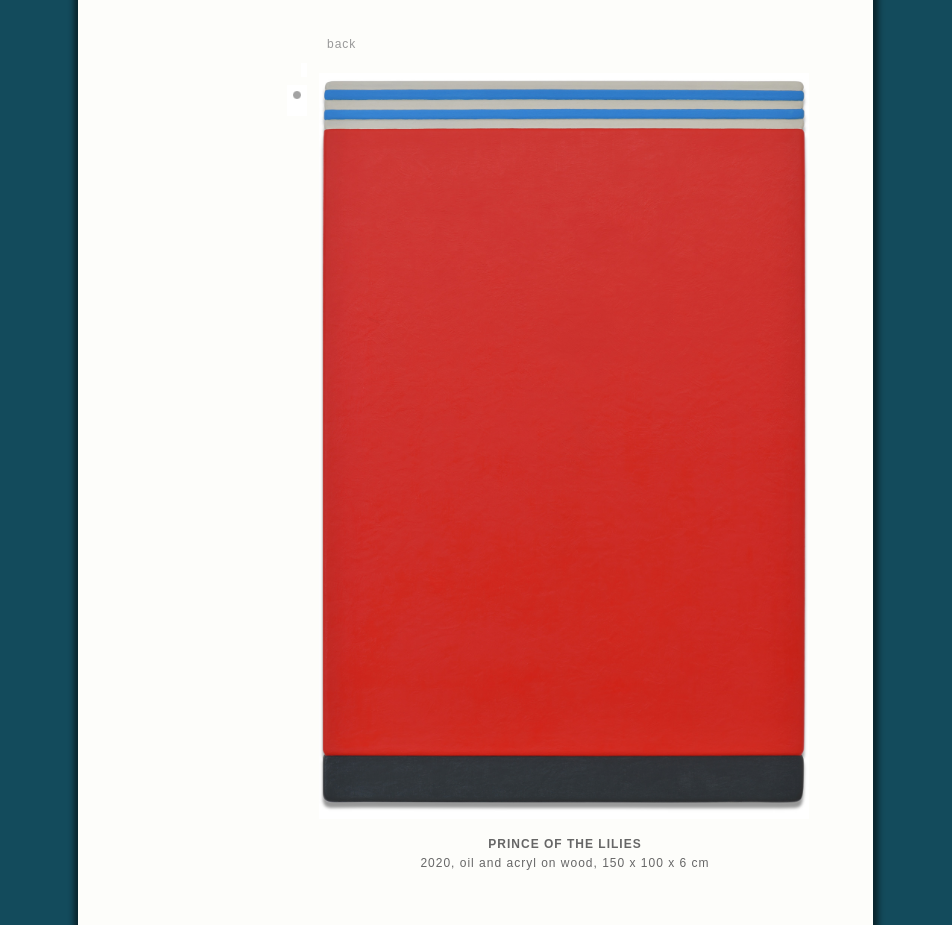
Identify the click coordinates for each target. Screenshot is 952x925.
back (341, 44)
